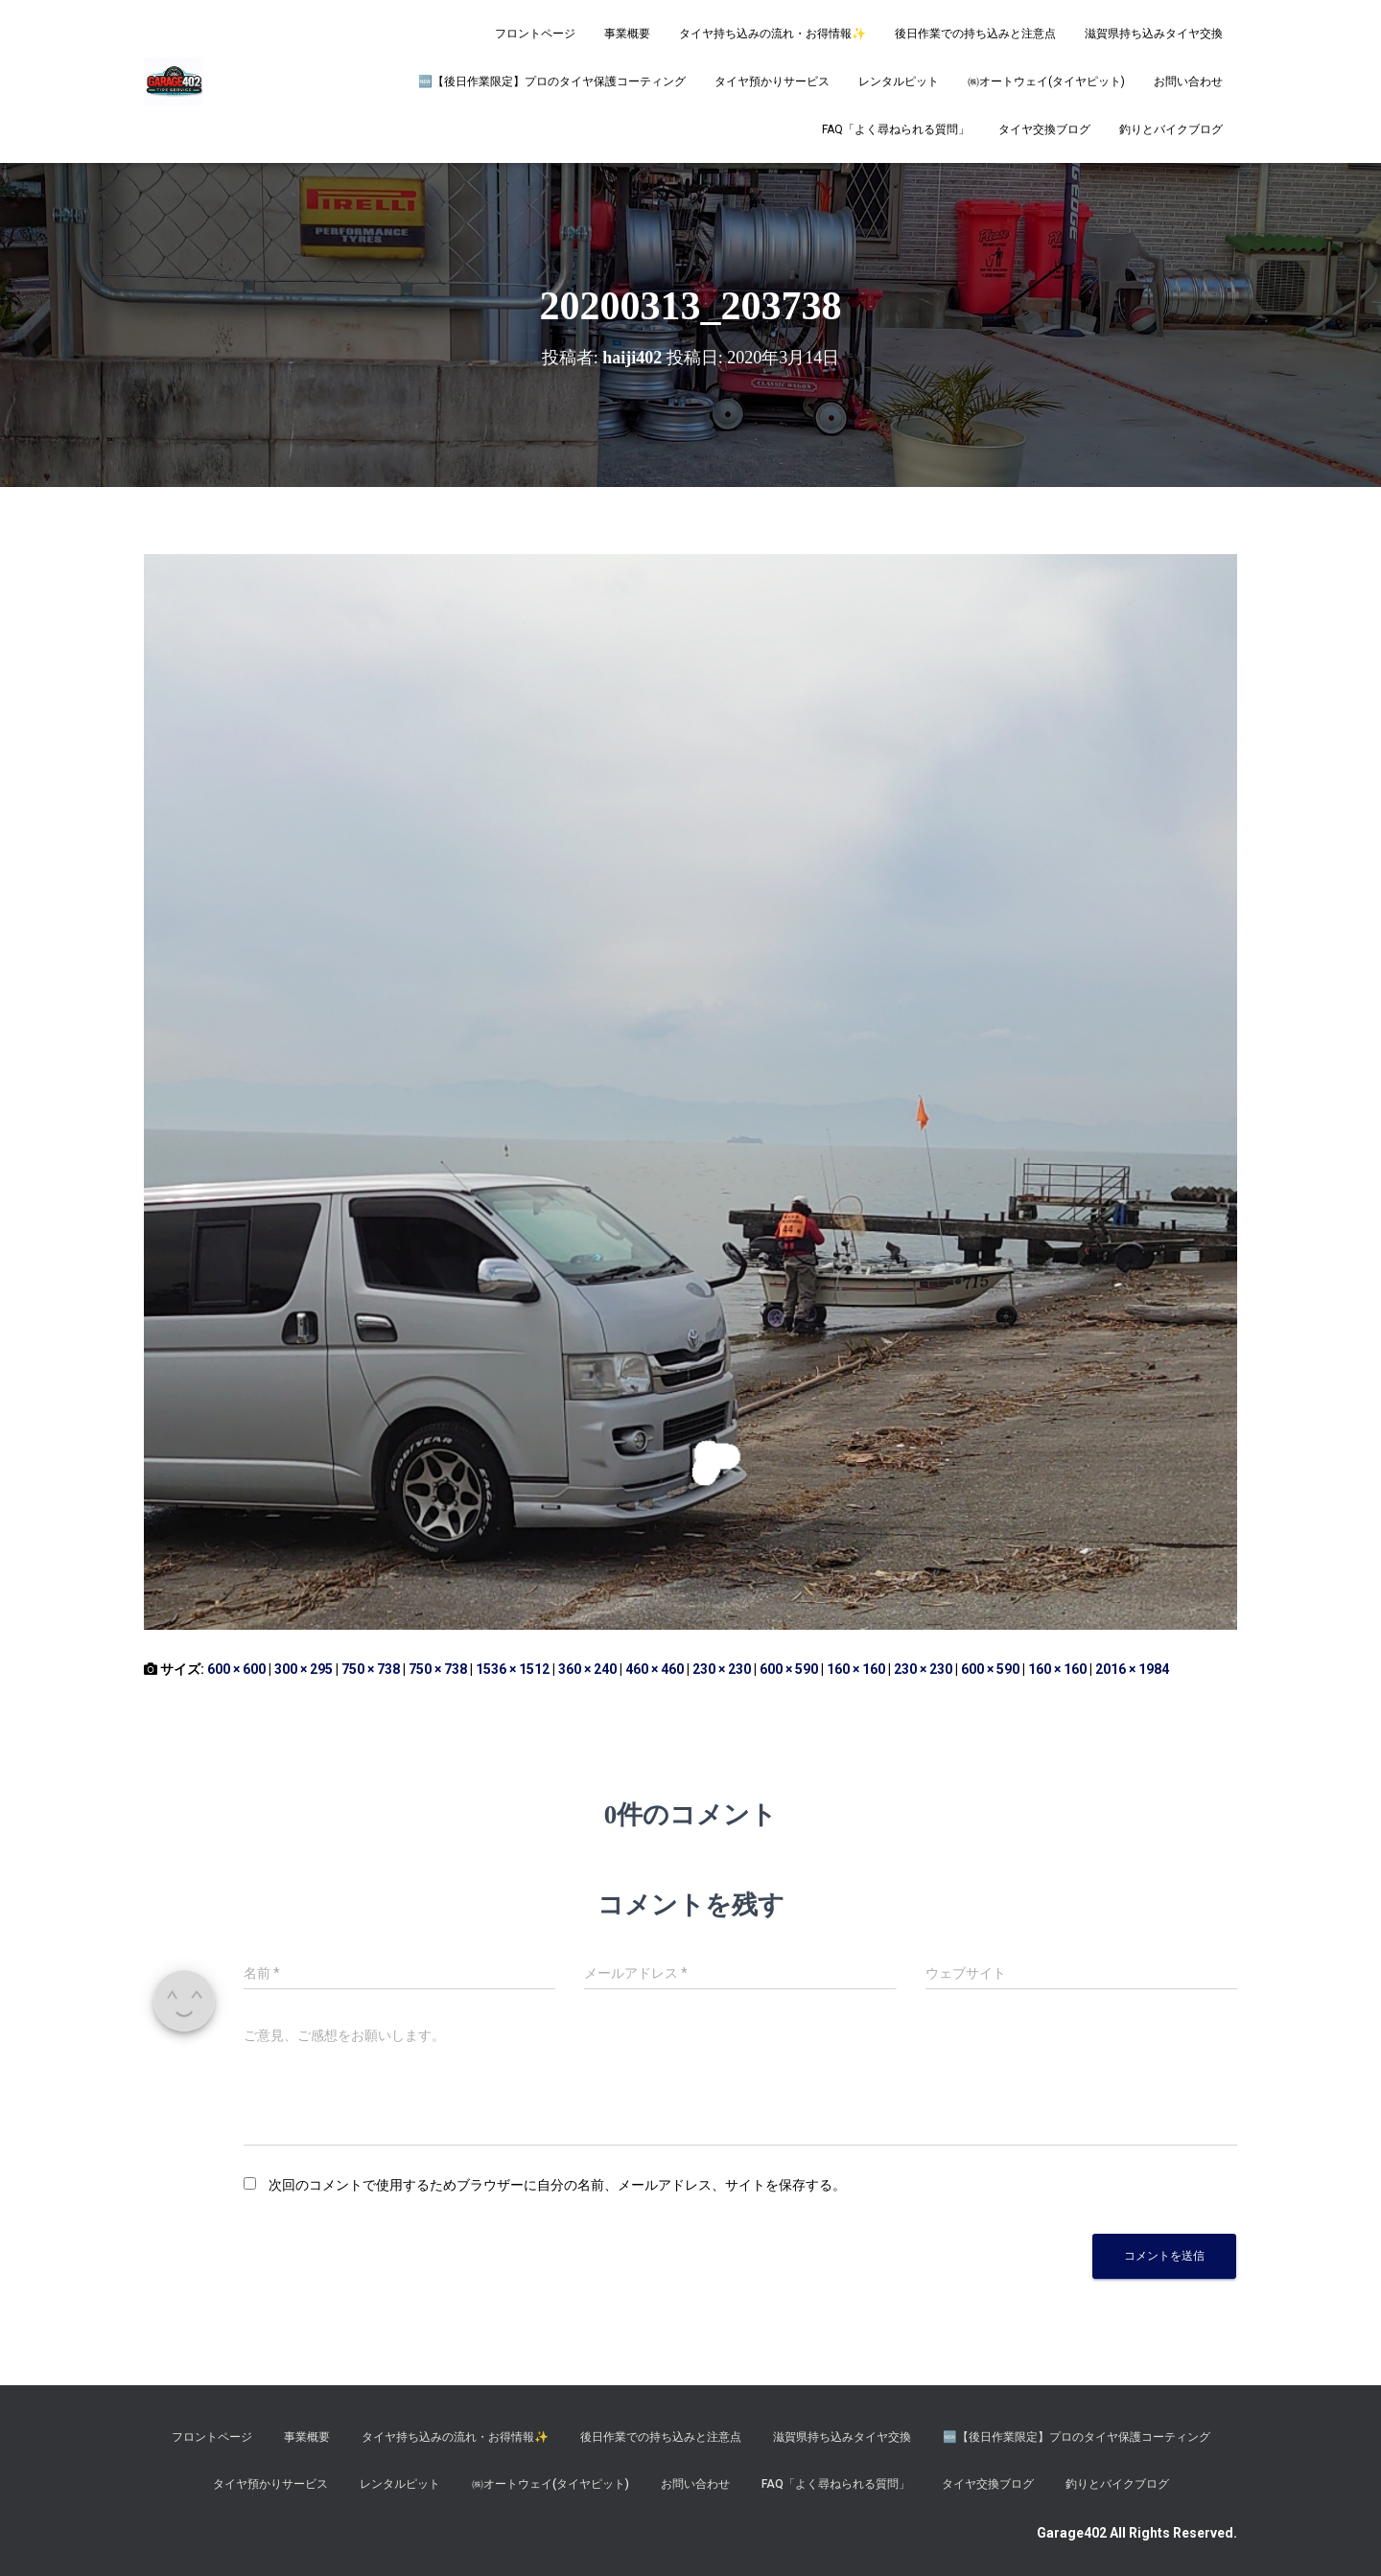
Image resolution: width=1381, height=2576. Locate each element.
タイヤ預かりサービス (772, 81)
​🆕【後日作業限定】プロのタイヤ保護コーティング (552, 81)
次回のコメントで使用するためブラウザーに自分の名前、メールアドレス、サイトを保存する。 (557, 2185)
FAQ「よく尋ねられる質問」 (896, 129)
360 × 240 (587, 1669)
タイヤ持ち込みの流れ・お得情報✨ (772, 33)
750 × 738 (370, 1669)
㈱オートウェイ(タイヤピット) (1046, 81)
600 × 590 (789, 1669)
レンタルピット (898, 81)
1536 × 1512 (513, 1669)
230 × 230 (721, 1669)
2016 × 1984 (1132, 1669)
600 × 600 (236, 1669)
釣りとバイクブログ (1171, 129)
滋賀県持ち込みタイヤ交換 (1154, 33)
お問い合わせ (1188, 81)
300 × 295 (303, 1669)
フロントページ (535, 33)
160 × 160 (856, 1669)
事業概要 (627, 33)
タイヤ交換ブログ (1044, 129)
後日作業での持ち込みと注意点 (975, 33)
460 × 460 (654, 1669)
